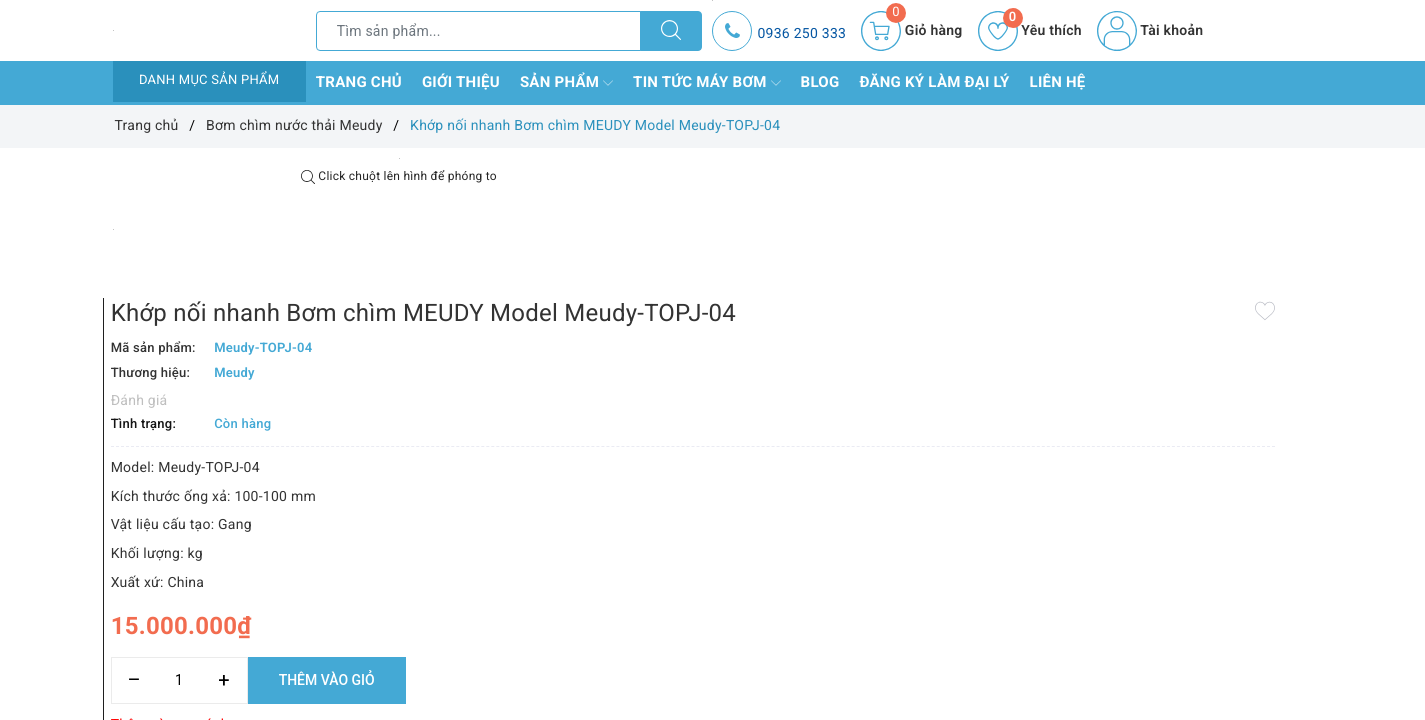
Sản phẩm (566, 83)
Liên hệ (1058, 82)
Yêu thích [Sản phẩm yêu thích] (1030, 31)
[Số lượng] (690, 568)
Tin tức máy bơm (707, 83)
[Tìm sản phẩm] (479, 31)
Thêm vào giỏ (838, 568)
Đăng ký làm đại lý (934, 82)
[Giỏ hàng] (911, 31)
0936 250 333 (801, 34)
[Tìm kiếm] (671, 31)
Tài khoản (1150, 31)
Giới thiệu (461, 82)
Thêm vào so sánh (681, 613)
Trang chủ (359, 82)
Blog (820, 82)
